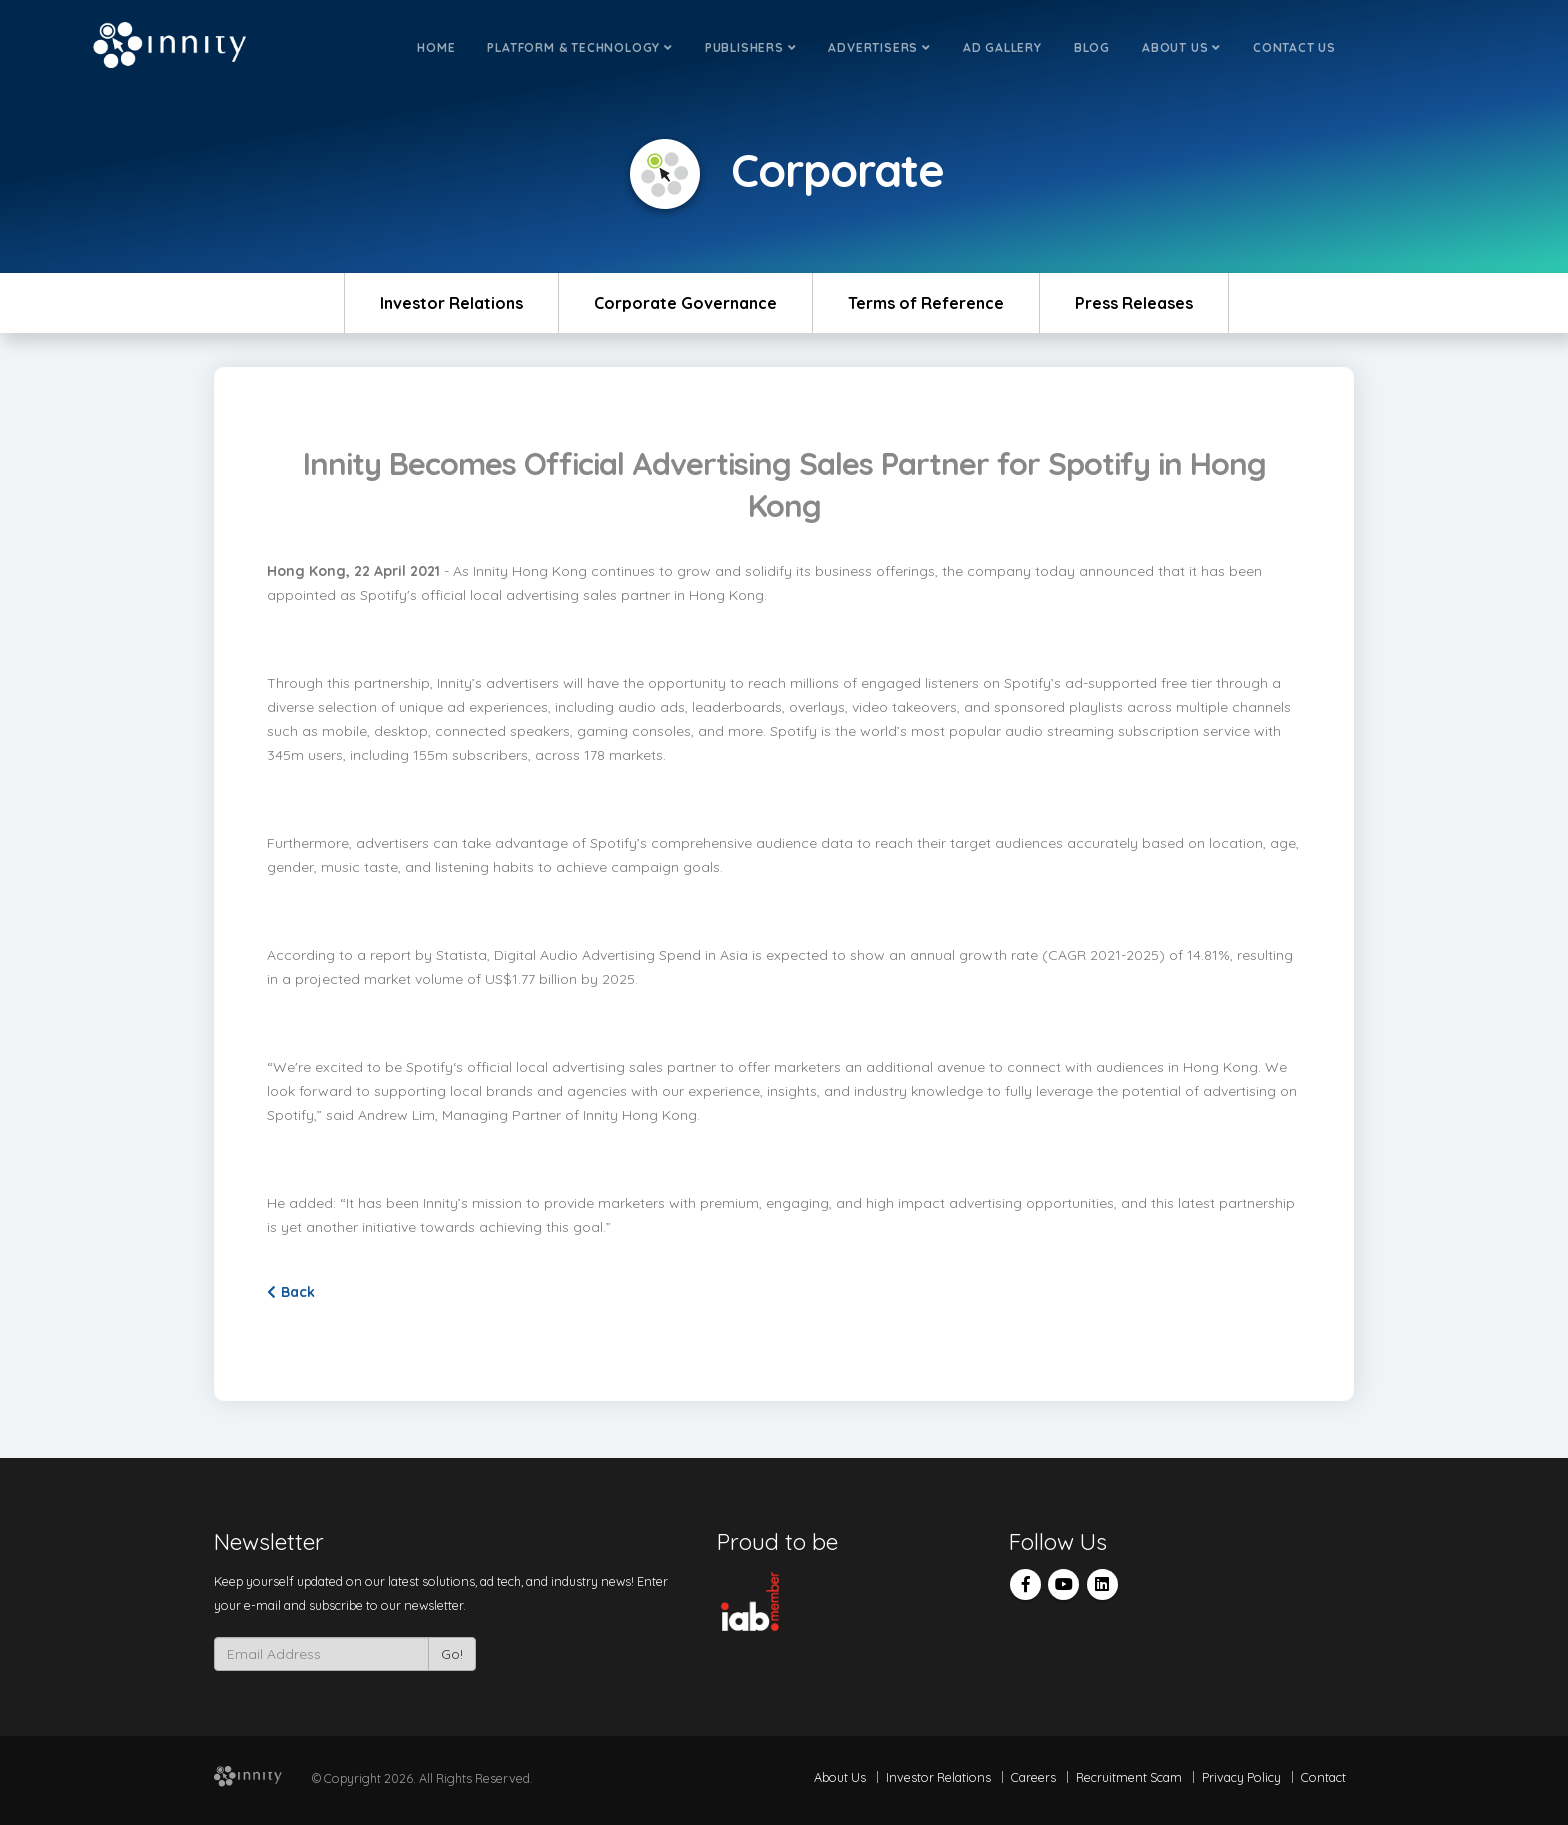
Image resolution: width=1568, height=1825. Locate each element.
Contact (1323, 1777)
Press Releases (1134, 303)
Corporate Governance (685, 303)
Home (436, 47)
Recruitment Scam (1129, 1777)
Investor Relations (451, 303)
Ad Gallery (1002, 47)
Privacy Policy (1241, 1777)
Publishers (751, 47)
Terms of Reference (926, 303)
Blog (1092, 47)
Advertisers (879, 47)
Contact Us (1294, 47)
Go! (452, 1654)
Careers (1033, 1777)
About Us (1181, 47)
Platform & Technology (579, 47)
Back (291, 1292)
